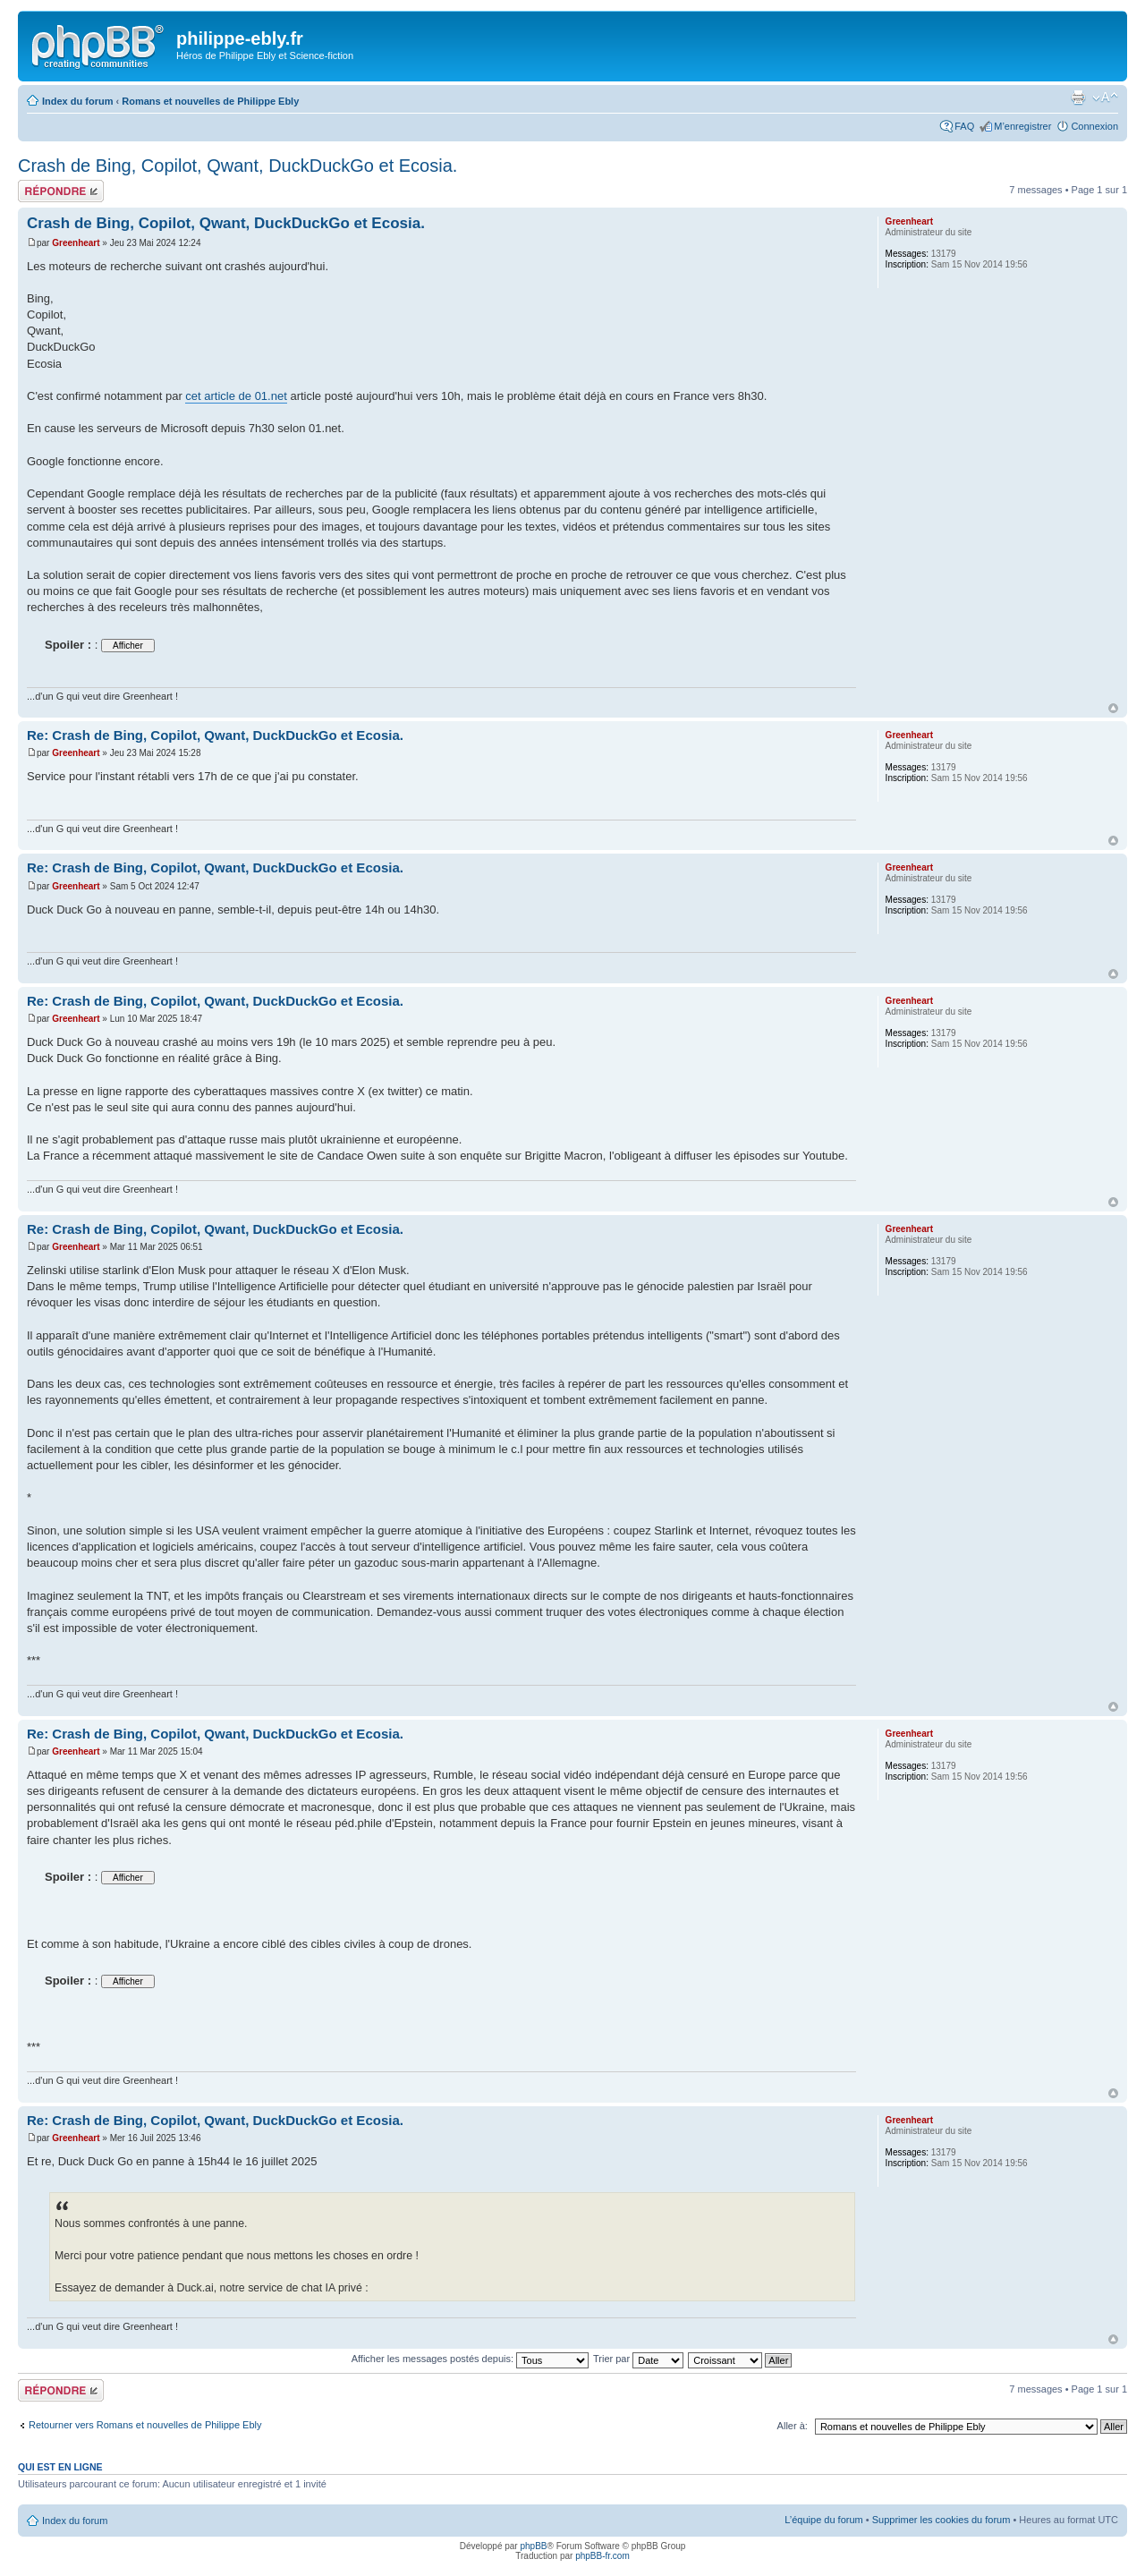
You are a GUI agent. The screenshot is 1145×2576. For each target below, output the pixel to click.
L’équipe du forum (823, 2519)
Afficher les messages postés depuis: (470, 2358)
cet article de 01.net (235, 396)
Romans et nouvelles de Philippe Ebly (210, 101)
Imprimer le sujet (1078, 97)
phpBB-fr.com (602, 2556)
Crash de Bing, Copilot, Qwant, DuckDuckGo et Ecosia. (237, 165)
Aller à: (792, 2425)
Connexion (1094, 126)
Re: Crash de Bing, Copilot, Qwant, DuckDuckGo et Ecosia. (215, 735)
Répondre (61, 191)
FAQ (964, 126)
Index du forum (77, 101)
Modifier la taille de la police (1105, 97)
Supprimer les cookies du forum (941, 2519)
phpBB (533, 2546)
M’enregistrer (1022, 126)
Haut (1113, 708)
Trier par (638, 2358)
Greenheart (75, 243)
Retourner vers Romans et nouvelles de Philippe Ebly (145, 2424)
